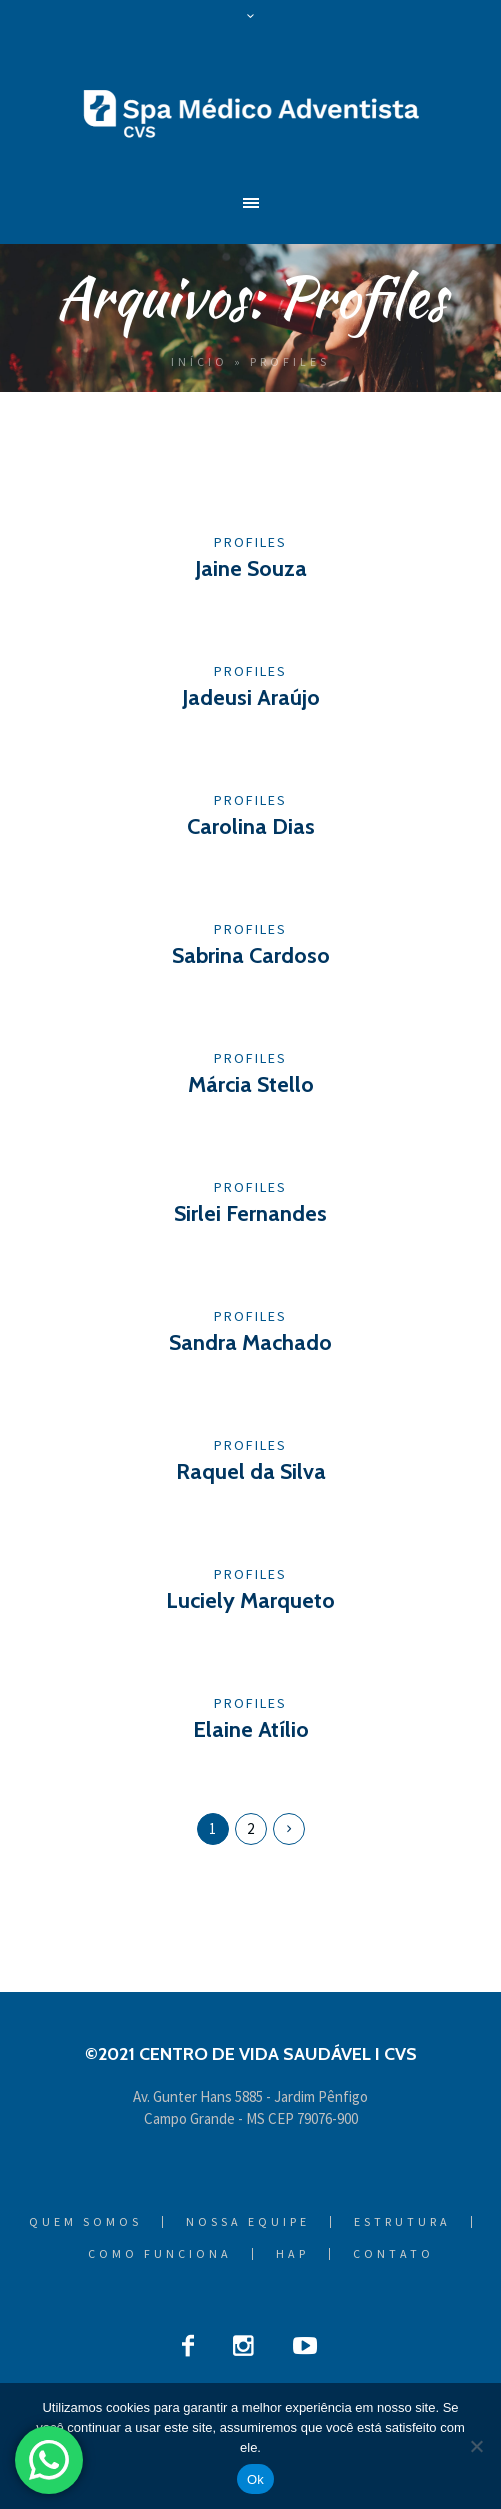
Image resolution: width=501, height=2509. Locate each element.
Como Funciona (160, 2254)
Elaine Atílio (251, 1729)
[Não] (476, 2446)
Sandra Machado (250, 1342)
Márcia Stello (251, 1084)
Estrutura (402, 2222)
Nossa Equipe (248, 2222)
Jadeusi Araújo (251, 697)
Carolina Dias (251, 826)
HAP (292, 2254)
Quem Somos (85, 2222)
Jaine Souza (251, 568)
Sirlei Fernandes (250, 1213)
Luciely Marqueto (250, 1600)
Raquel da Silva (251, 1471)
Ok (255, 2479)
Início (199, 361)
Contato (393, 2254)
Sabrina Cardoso (251, 955)
